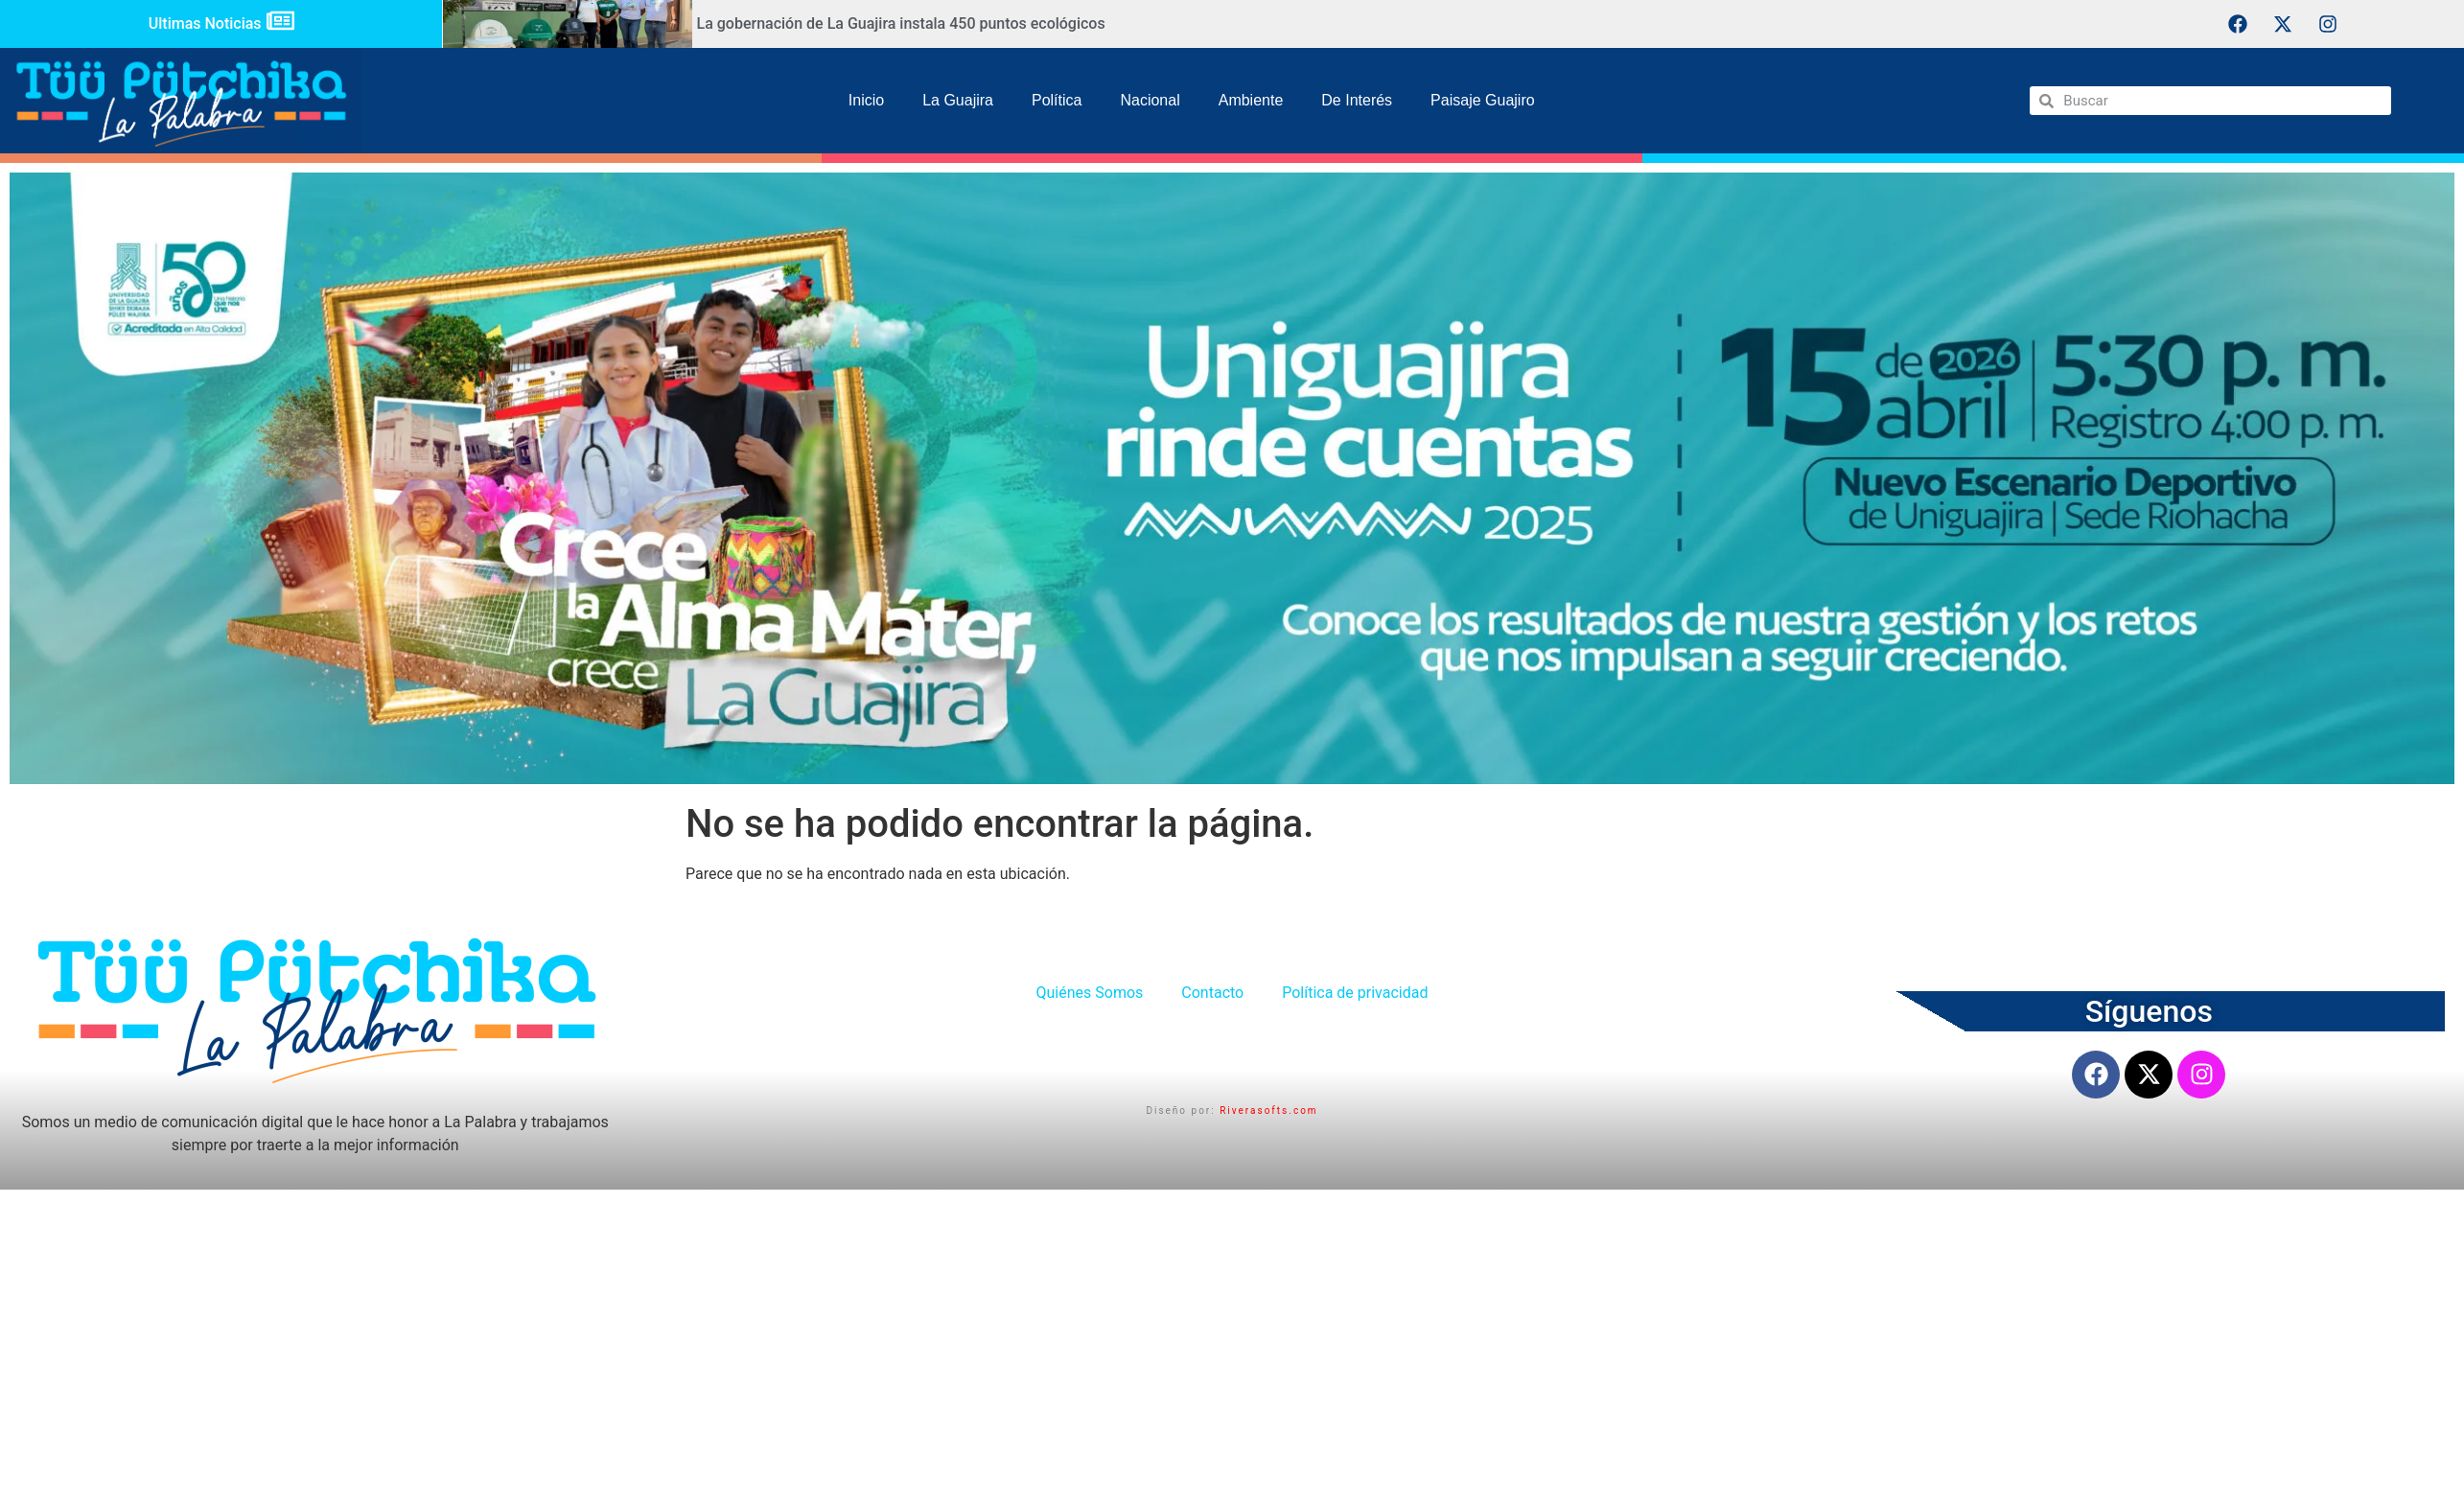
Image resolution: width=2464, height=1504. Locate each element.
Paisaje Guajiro (1482, 100)
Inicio (866, 100)
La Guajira (957, 100)
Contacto (1212, 992)
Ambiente (1251, 100)
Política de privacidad (1355, 992)
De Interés (1356, 100)
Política (1056, 100)
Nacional (1149, 100)
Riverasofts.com (1268, 1110)
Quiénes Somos (1090, 992)
